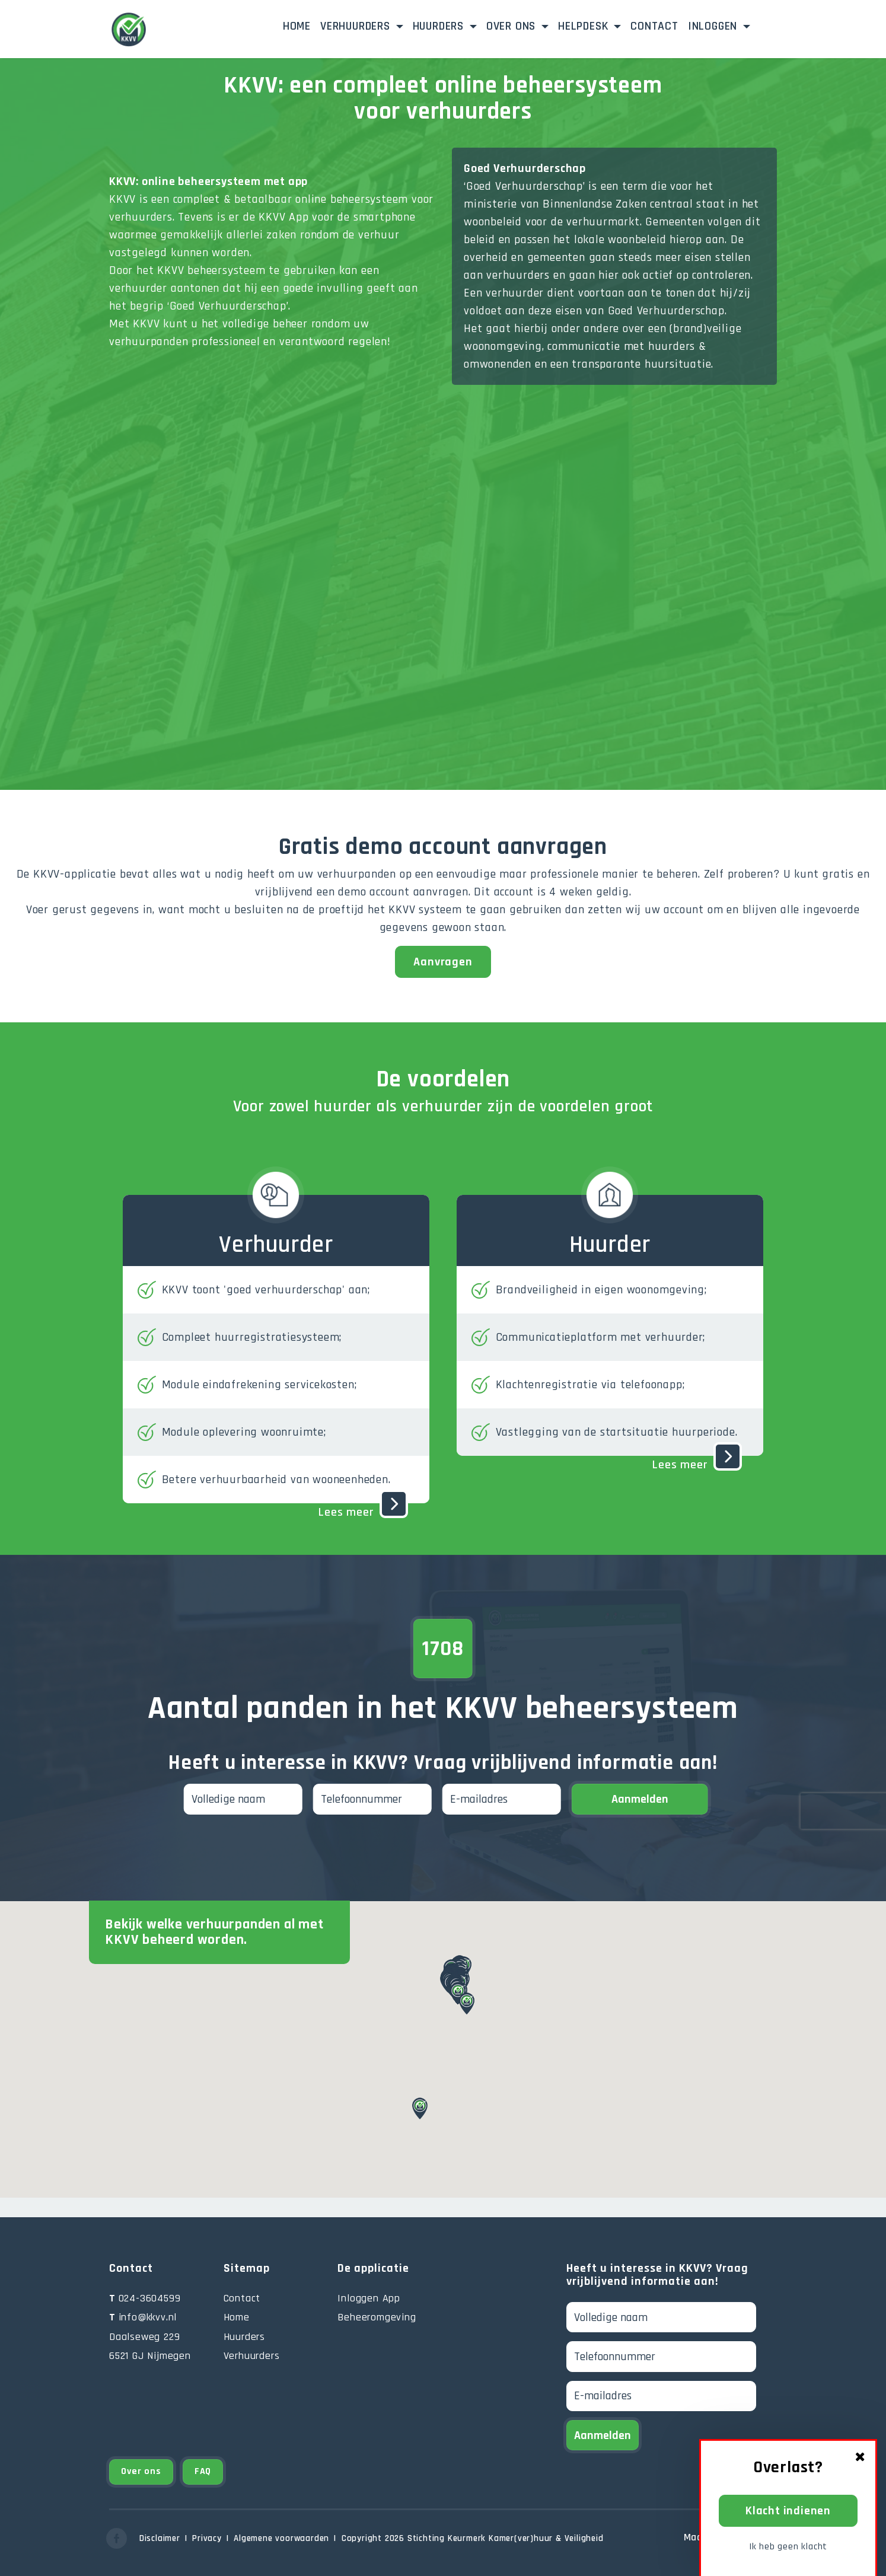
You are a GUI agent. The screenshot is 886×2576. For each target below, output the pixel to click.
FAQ (203, 2471)
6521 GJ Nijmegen (150, 2356)
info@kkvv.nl (143, 2317)
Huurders (440, 26)
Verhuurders (357, 26)
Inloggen (732, 24)
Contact (654, 26)
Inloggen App (368, 2298)
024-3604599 (144, 2298)
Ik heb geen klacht (788, 2546)
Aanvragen (442, 962)
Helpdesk (584, 26)
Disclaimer (159, 2538)
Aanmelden (639, 1799)
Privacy (207, 2538)
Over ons (512, 26)
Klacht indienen (788, 2510)
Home (297, 26)
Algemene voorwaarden (281, 2538)
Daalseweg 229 (144, 2337)
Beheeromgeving (376, 2317)
